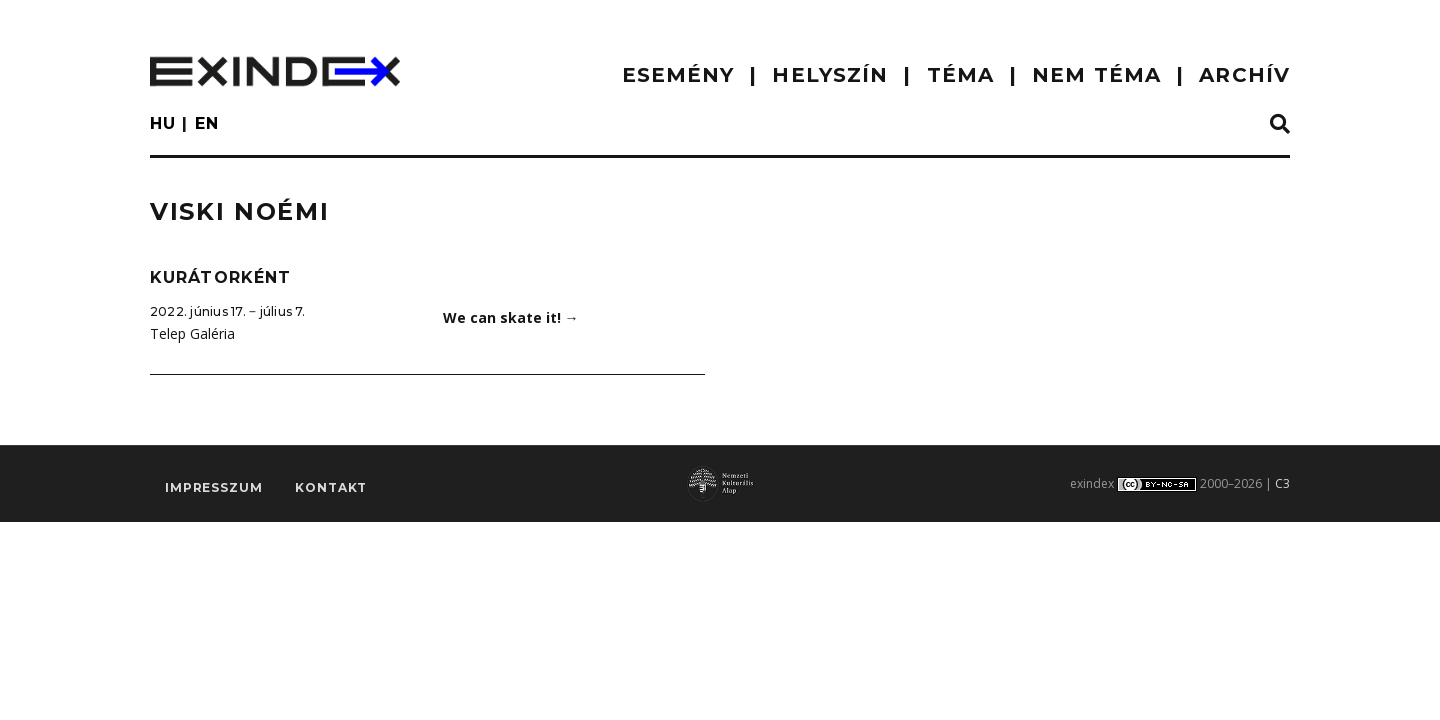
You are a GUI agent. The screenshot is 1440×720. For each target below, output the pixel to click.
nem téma (1096, 75)
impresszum (213, 487)
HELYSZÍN (830, 75)
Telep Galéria (192, 333)
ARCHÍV (1244, 75)
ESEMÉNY (678, 75)
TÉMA (960, 75)
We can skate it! (511, 317)
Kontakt (331, 487)
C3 (1282, 483)
